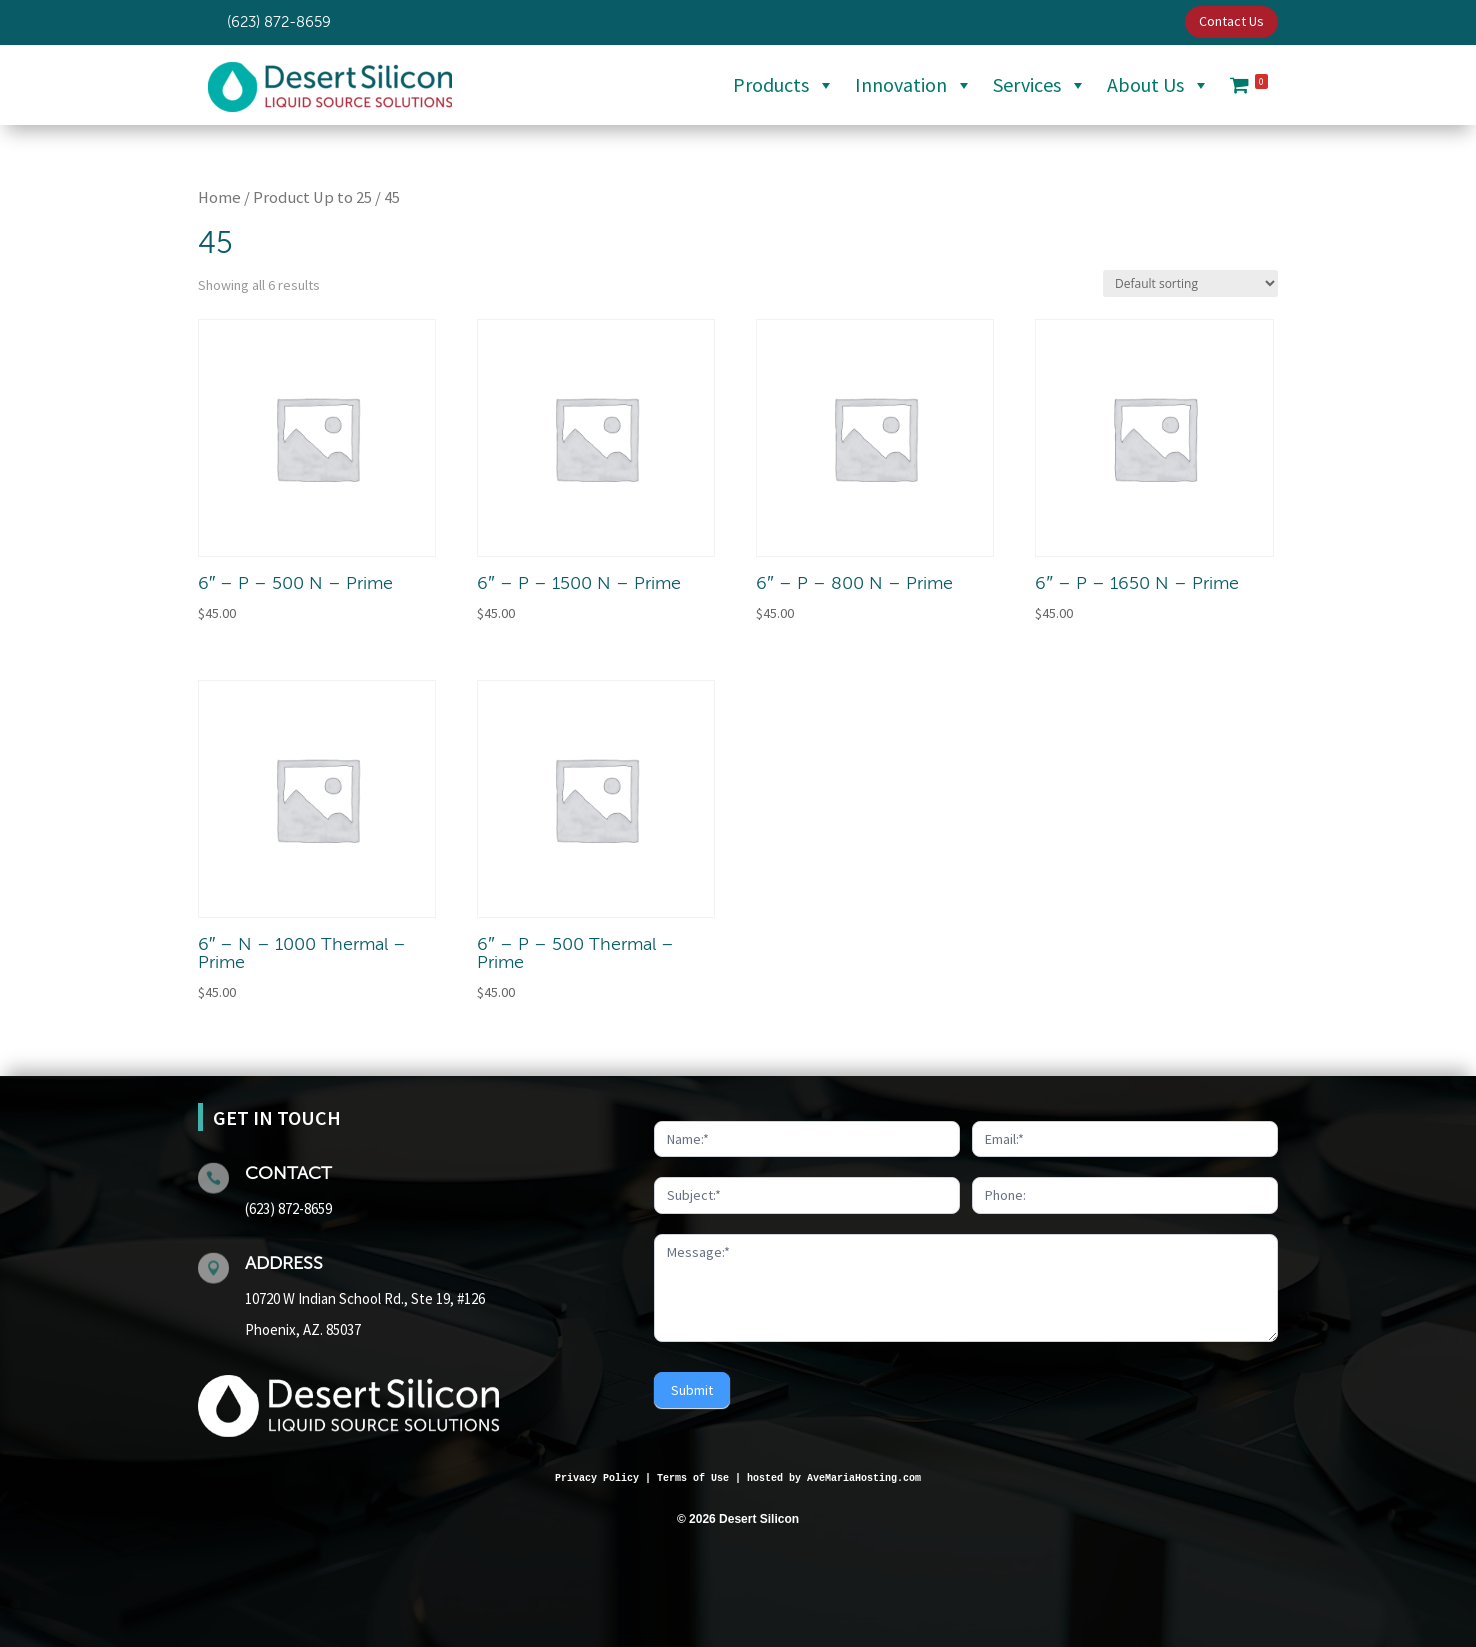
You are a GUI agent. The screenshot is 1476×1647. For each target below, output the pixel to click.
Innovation (914, 85)
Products (784, 85)
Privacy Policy (597, 1478)
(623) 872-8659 (288, 1208)
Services (1040, 85)
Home (219, 197)
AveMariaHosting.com (864, 1478)
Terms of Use (693, 1478)
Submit (692, 1390)
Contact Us (1231, 21)
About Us (1158, 85)
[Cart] (1249, 85)
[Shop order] (1190, 283)
